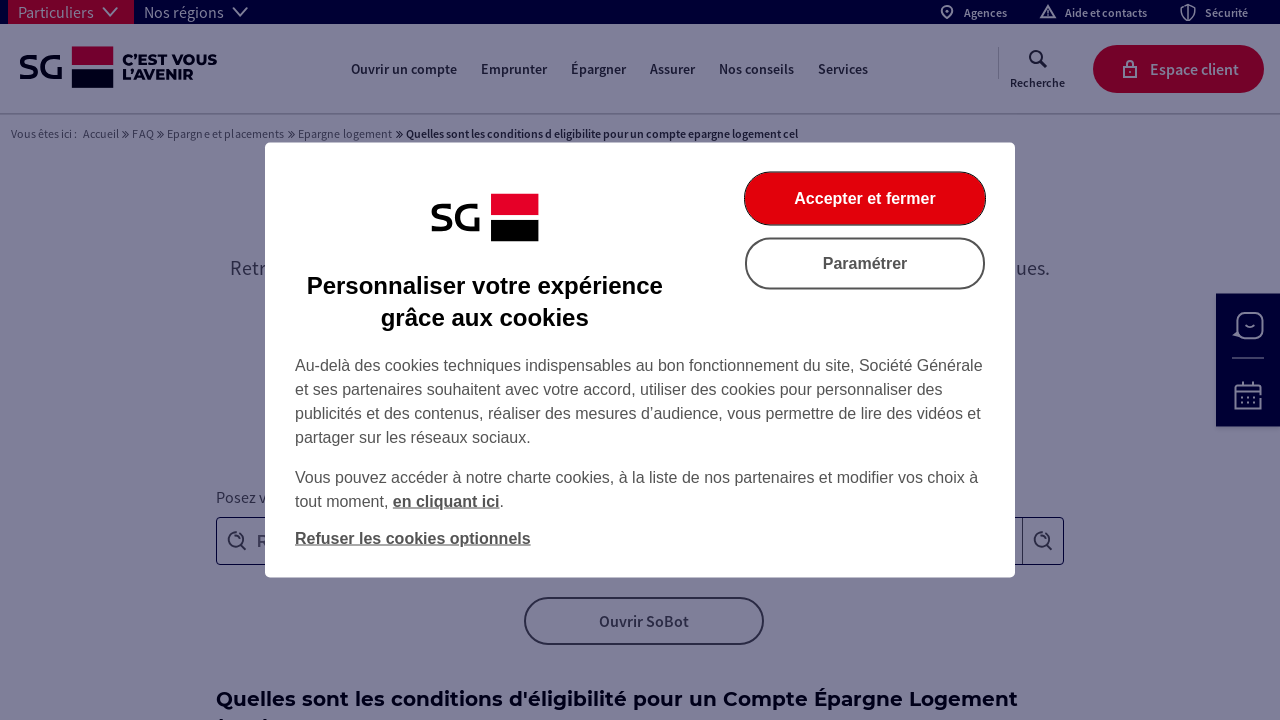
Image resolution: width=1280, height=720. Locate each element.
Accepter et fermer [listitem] (864, 198)
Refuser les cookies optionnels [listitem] (413, 538)
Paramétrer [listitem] (865, 263)
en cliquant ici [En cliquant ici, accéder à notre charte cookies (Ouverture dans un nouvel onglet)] (446, 501)
